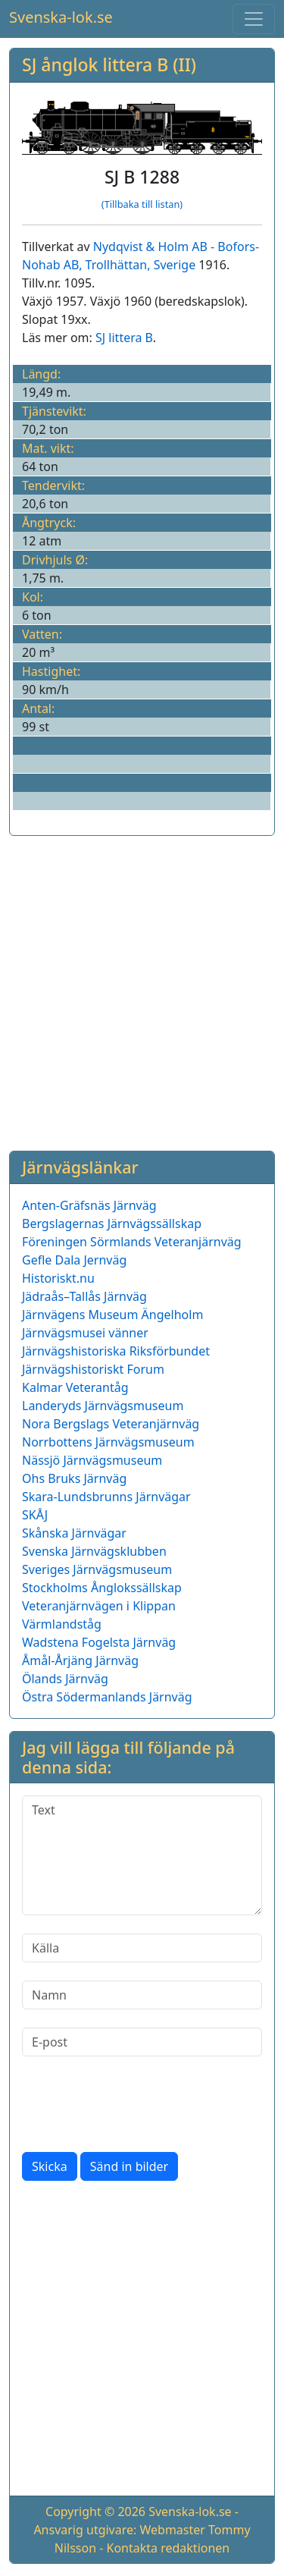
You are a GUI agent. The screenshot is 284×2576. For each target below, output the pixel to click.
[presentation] (137, 2104)
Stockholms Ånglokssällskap (102, 1587)
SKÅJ (35, 1514)
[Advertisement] (142, 990)
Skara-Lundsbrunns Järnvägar (106, 1496)
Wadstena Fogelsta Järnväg (99, 1642)
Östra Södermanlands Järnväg (107, 1697)
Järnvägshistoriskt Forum (93, 1369)
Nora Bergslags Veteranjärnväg (110, 1423)
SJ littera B (124, 337)
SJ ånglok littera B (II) (109, 64)
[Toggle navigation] (254, 19)
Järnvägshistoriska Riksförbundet (116, 1351)
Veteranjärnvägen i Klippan (99, 1605)
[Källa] (142, 1948)
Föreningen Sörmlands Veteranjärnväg (132, 1241)
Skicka (49, 2166)
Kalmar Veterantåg (75, 1387)
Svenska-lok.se (61, 17)
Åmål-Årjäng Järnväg (80, 1660)
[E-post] (142, 2042)
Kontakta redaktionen (168, 2548)
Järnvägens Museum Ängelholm (112, 1314)
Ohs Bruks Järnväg (74, 1478)
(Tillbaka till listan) (142, 204)
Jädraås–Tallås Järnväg (84, 1296)
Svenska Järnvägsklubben (94, 1551)
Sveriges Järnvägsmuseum (97, 1569)
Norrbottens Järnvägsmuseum (108, 1442)
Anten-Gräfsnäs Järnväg (89, 1205)
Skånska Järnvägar (74, 1533)
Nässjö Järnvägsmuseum (92, 1460)
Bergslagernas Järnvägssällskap (111, 1223)
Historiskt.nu (58, 1278)
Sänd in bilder (129, 2166)
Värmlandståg (61, 1624)
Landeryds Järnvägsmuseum (102, 1405)
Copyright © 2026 (95, 2511)
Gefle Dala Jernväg (74, 1260)
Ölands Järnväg (65, 1678)
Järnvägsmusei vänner (85, 1332)
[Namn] (142, 1995)
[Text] (142, 1855)
